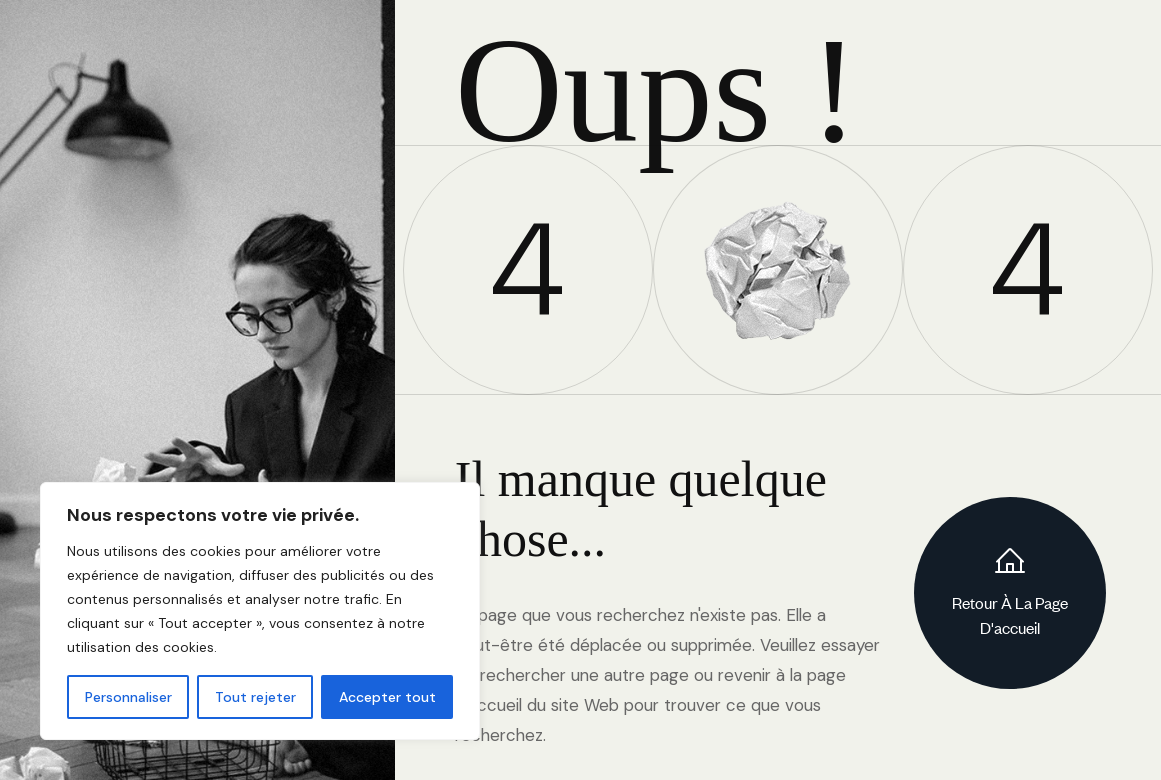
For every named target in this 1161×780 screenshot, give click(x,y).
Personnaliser (128, 697)
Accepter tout (387, 697)
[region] (260, 611)
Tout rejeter (255, 697)
